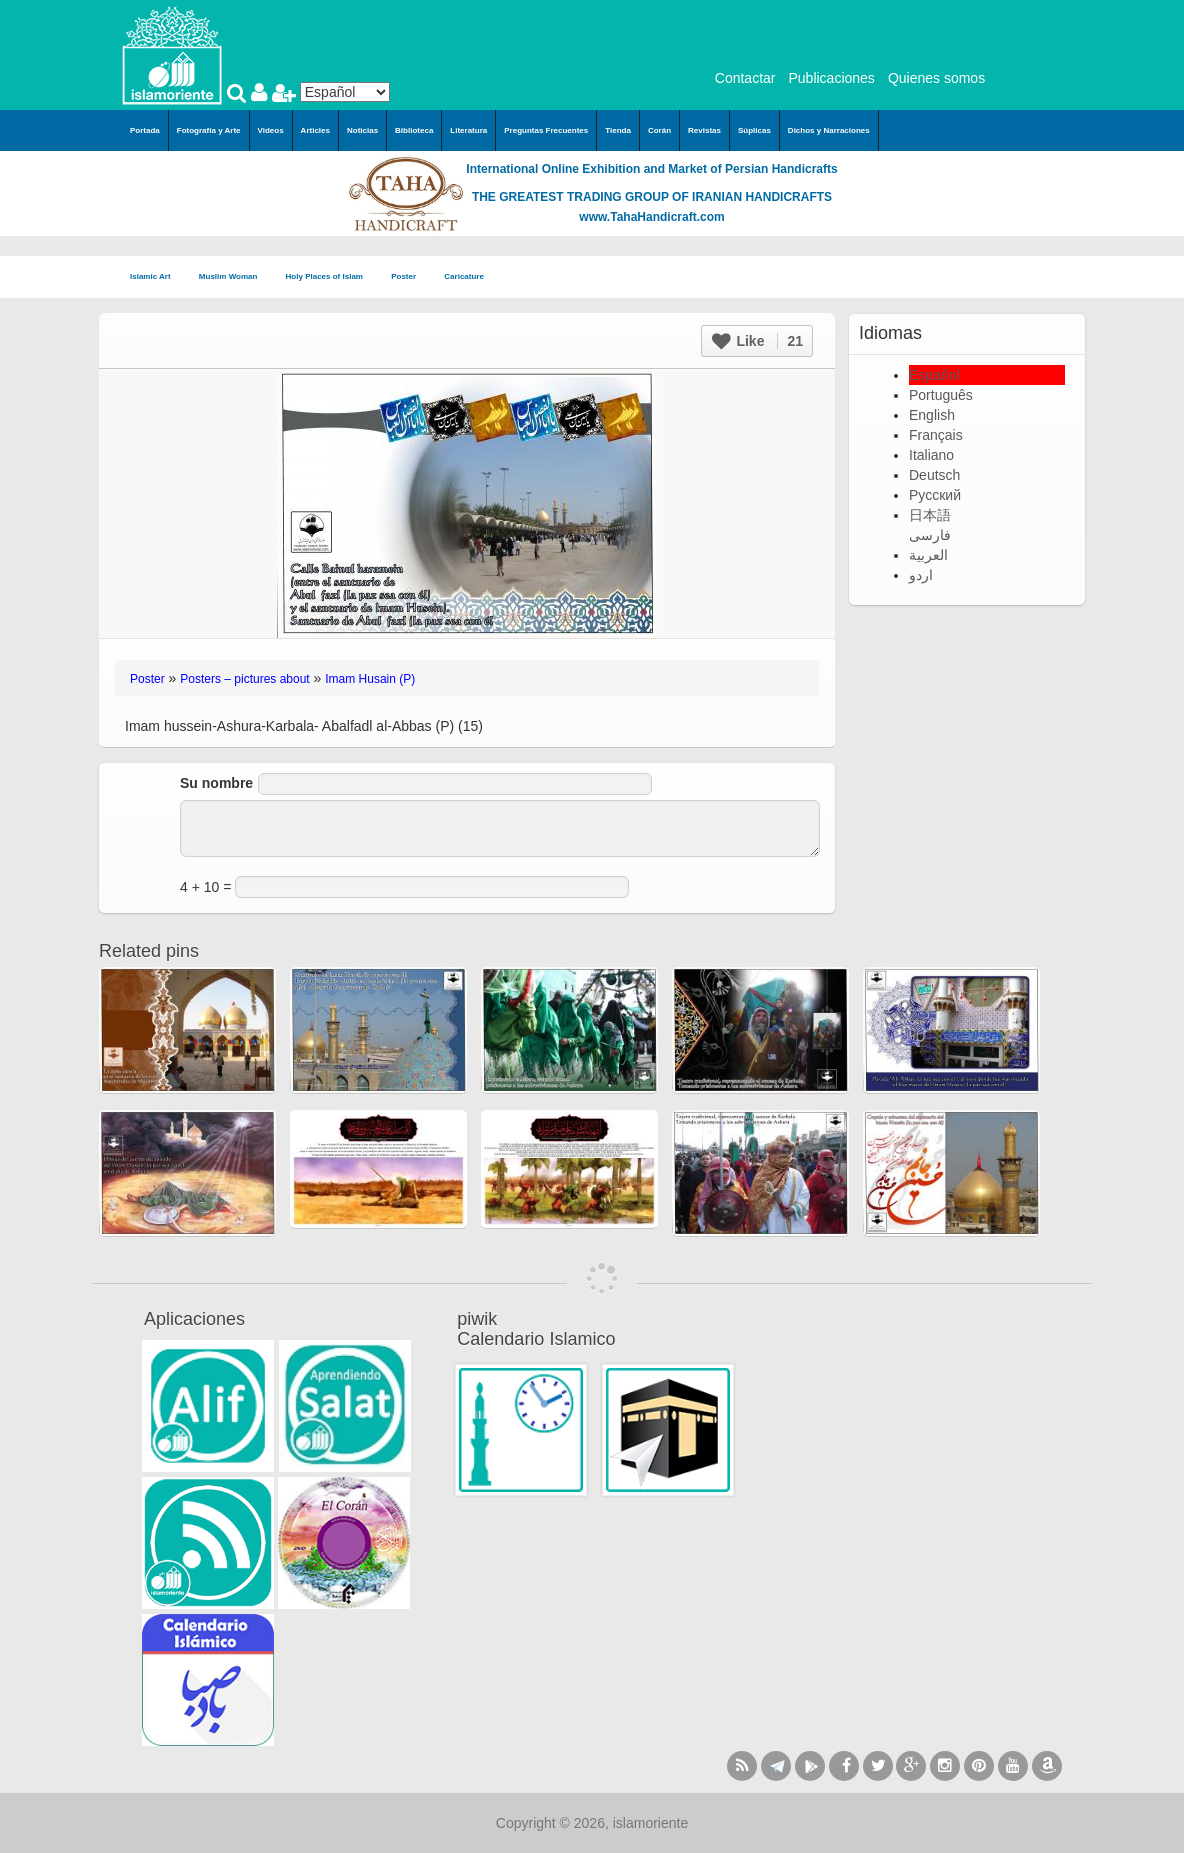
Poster (409, 277)
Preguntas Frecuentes (546, 130)
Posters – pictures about (244, 679)
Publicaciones (831, 78)
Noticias (362, 130)
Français (936, 435)
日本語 (930, 515)
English (932, 415)
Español (934, 375)
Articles (315, 130)
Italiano (931, 455)
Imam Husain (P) (370, 679)
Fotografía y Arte (209, 130)
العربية (928, 555)
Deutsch (934, 475)
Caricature (464, 276)
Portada (145, 130)
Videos (271, 130)
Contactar (745, 78)
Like (757, 341)
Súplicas (754, 130)
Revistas (704, 130)
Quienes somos (936, 78)
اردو (921, 575)
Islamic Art (156, 277)
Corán (659, 130)
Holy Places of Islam (331, 277)
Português (941, 395)
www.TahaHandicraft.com (651, 217)
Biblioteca (414, 130)
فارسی (930, 535)
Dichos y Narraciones (829, 130)
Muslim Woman (234, 277)
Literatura (468, 130)
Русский (935, 495)
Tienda (618, 130)
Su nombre (216, 783)
